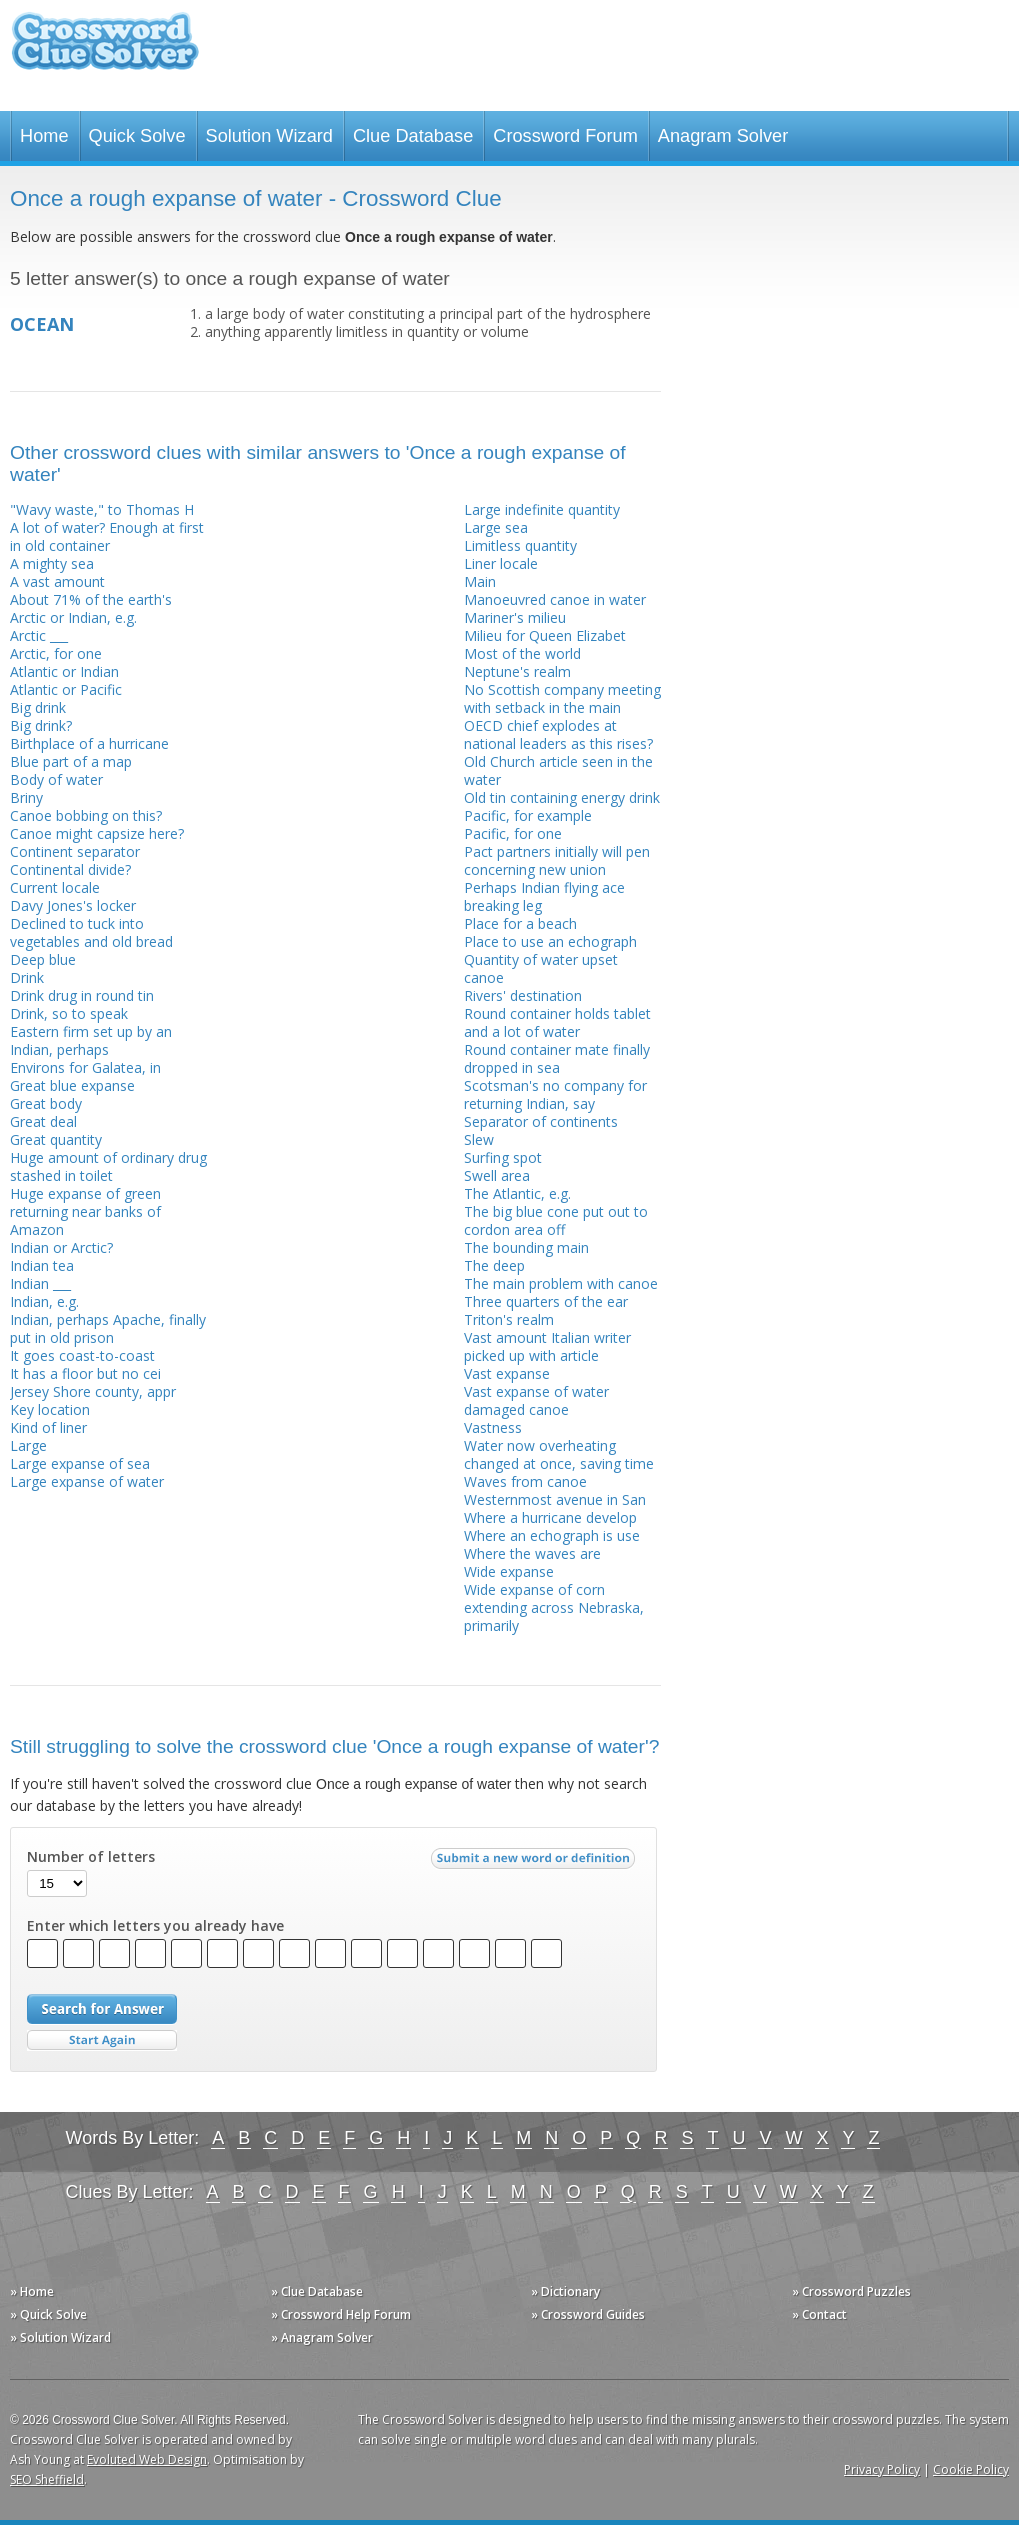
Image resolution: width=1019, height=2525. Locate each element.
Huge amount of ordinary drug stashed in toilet (108, 1166)
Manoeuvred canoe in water (555, 599)
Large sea (496, 527)
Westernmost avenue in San (555, 1499)
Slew (479, 1139)
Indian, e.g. (44, 1301)
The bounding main (526, 1247)
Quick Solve (137, 136)
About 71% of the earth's (91, 599)
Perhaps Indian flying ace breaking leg (544, 896)
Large (28, 1445)
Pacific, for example (528, 815)
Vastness (493, 1427)
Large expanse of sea (80, 1463)
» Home (32, 2291)
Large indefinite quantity (542, 509)
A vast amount (57, 581)
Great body (46, 1103)
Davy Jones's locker (73, 905)
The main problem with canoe (561, 1283)
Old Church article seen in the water (558, 770)
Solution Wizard (269, 136)
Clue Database (413, 136)
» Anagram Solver (322, 2337)
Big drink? (41, 725)
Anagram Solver (723, 136)
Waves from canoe (525, 1481)
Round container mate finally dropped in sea (557, 1058)
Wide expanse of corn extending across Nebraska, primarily (554, 1607)
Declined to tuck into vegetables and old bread (91, 932)
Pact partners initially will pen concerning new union (557, 860)
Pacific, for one (513, 833)
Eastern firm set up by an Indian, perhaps (91, 1040)
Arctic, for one (56, 653)
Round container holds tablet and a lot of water (557, 1022)
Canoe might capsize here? (97, 833)
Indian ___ (40, 1283)
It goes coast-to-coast (82, 1355)
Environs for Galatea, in (85, 1067)
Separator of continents (541, 1121)
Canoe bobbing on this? (86, 815)
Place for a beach (520, 923)
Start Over (102, 2040)
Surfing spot (503, 1157)
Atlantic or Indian (64, 671)
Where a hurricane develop (550, 1517)
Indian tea (42, 1265)
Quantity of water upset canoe (541, 968)
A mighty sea (52, 563)
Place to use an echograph (550, 941)
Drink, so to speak (69, 1013)
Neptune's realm (517, 671)
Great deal (43, 1121)
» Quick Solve (48, 2314)
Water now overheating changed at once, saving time (559, 1454)
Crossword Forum (565, 136)
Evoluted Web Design (147, 2459)
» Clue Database (317, 2291)
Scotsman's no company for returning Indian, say (555, 1094)
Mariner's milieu (515, 617)
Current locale (55, 887)
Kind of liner (48, 1427)
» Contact (819, 2314)
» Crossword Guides (588, 2314)
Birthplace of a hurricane (89, 743)
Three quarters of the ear (546, 1301)
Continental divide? (70, 869)
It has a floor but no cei (85, 1373)
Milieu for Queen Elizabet (545, 635)
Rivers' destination (523, 995)
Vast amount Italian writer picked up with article (547, 1346)
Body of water (56, 779)
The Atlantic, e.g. (517, 1193)
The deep (494, 1265)
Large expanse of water (87, 1481)
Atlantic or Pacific (66, 689)
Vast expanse (507, 1373)
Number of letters (91, 1857)
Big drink (38, 707)
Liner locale (501, 563)
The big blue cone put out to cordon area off (556, 1220)
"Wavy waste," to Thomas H (102, 509)
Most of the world (522, 653)
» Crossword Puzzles (851, 2291)
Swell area (497, 1175)
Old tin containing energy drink (562, 797)
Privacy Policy (882, 2469)
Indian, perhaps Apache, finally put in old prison (108, 1328)
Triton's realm (509, 1319)
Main (480, 581)
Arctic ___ (39, 635)
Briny (26, 797)
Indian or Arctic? (61, 1247)
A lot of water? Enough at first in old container (107, 536)
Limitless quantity (520, 545)
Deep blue (43, 959)
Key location (50, 1409)
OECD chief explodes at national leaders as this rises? (558, 734)
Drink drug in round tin (82, 995)
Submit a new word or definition (535, 1863)
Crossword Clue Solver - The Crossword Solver (105, 50)
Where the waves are (532, 1553)
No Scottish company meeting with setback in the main (562, 698)
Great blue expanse (72, 1085)
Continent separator (75, 851)
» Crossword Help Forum (341, 2314)
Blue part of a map (71, 761)
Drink (27, 977)
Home (44, 136)
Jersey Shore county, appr (93, 1391)
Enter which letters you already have (155, 1926)
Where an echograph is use (552, 1535)
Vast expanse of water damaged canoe (536, 1400)
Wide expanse (509, 1571)
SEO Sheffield (47, 2479)
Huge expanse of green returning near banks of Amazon (85, 1211)
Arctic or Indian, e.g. (73, 617)
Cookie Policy (971, 2469)
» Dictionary (565, 2291)
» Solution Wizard (60, 2337)
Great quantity (56, 1139)
